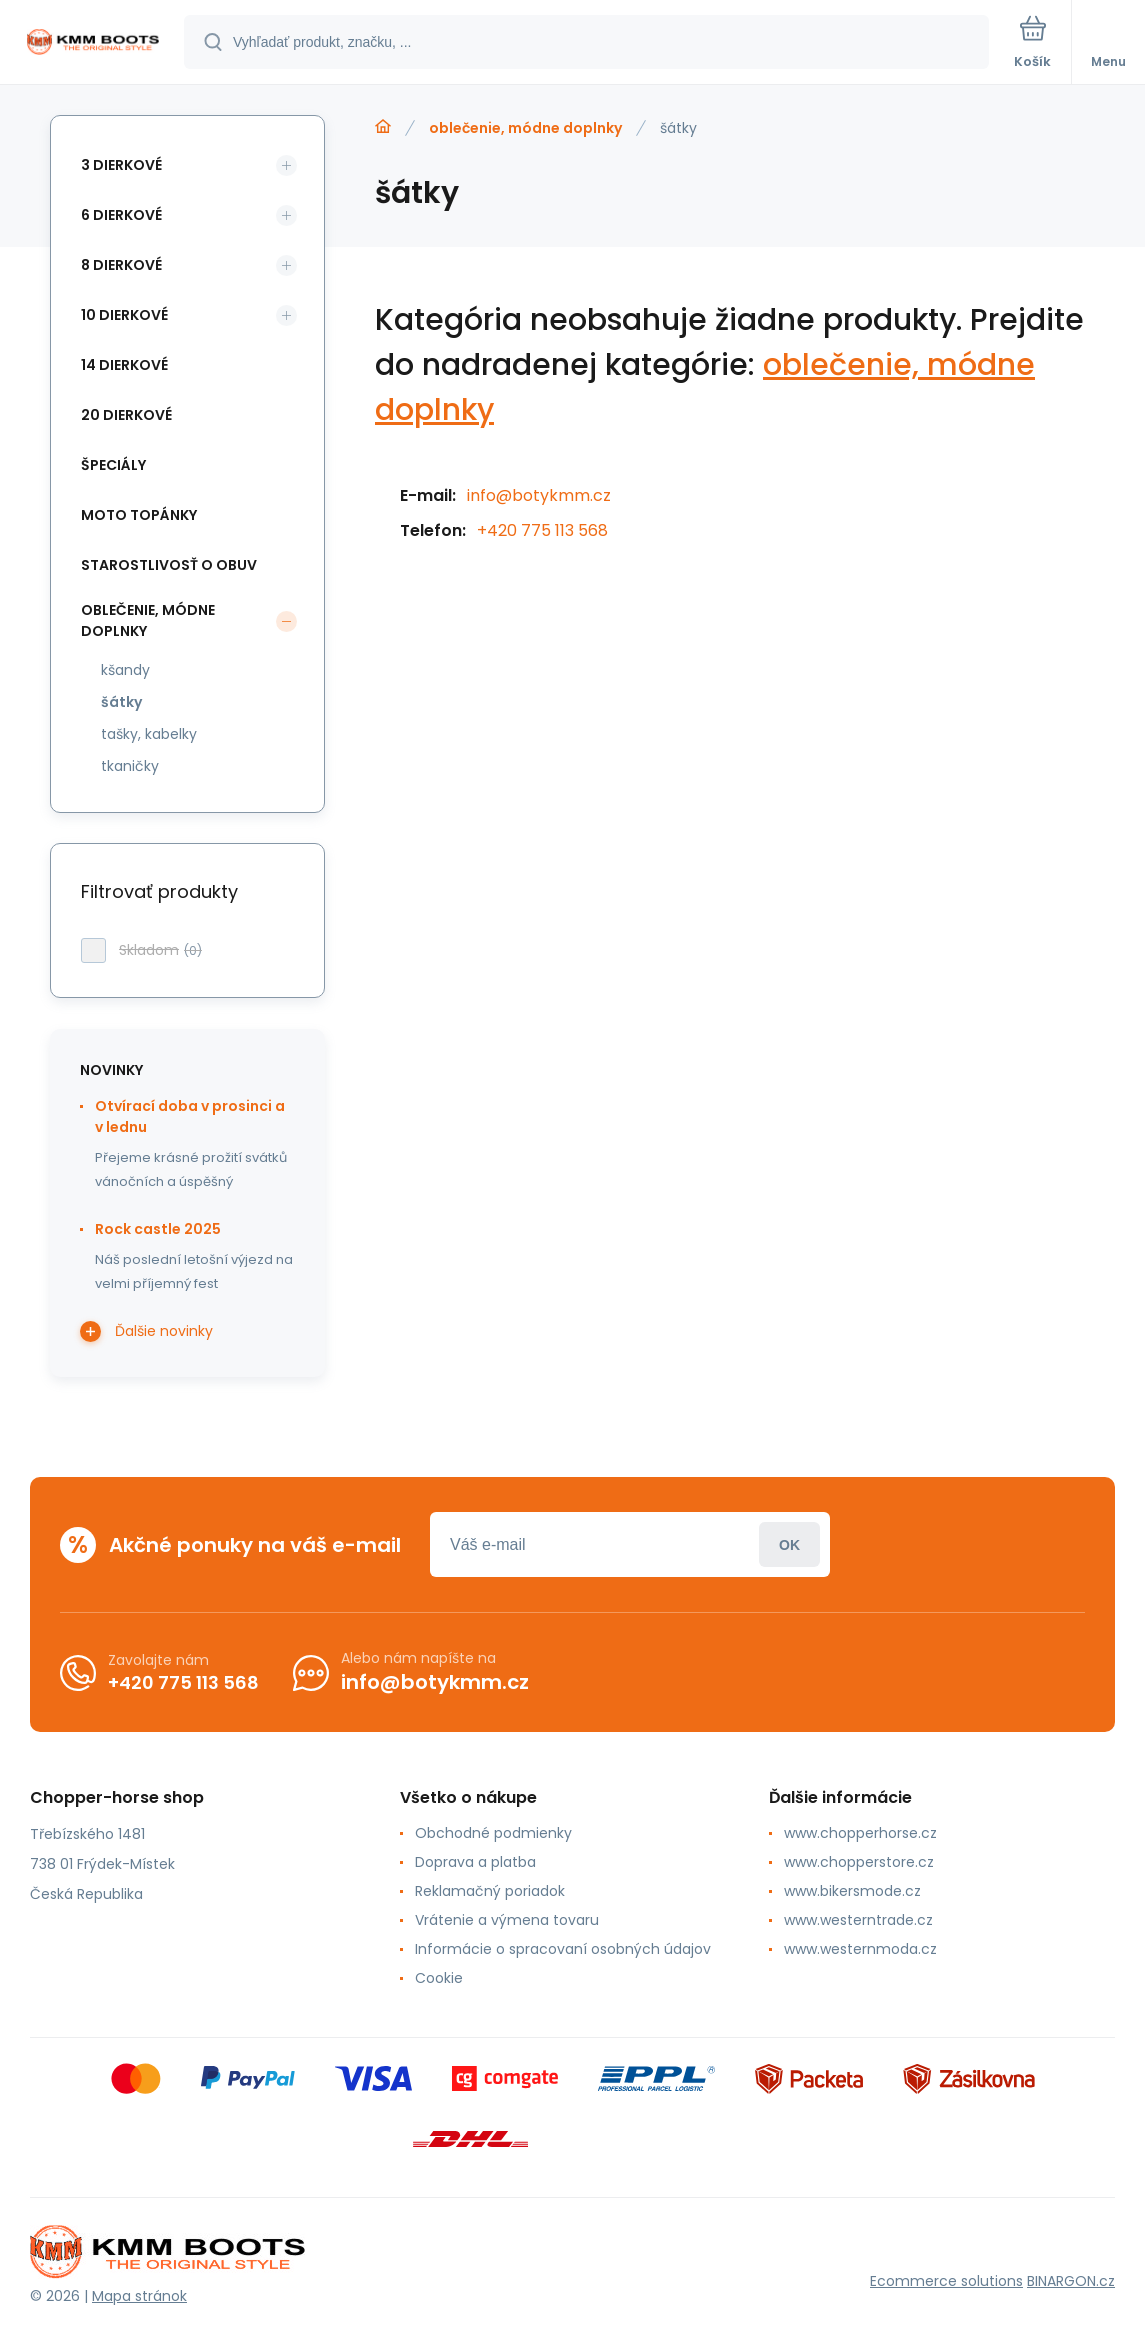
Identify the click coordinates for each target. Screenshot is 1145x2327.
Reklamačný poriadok (490, 1891)
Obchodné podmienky (493, 1833)
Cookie (439, 1978)
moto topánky (139, 515)
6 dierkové (121, 215)
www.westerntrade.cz (858, 1920)
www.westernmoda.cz (860, 1949)
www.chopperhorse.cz (860, 1833)
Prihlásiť (789, 1544)
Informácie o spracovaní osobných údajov (563, 1949)
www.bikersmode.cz (852, 1891)
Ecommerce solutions (946, 2281)
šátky (121, 702)
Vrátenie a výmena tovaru (507, 1920)
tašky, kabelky (149, 734)
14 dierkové (124, 365)
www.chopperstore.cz (859, 1862)
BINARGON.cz (1071, 2281)
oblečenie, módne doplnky (525, 128)
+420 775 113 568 (542, 530)
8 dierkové (121, 265)
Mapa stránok (139, 2296)
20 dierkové (126, 415)
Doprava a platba (475, 1862)
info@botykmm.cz (539, 495)
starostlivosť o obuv (169, 565)
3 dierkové (121, 165)
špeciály (113, 465)
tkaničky (130, 766)
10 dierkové (124, 315)
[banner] (93, 43)
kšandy (125, 670)
